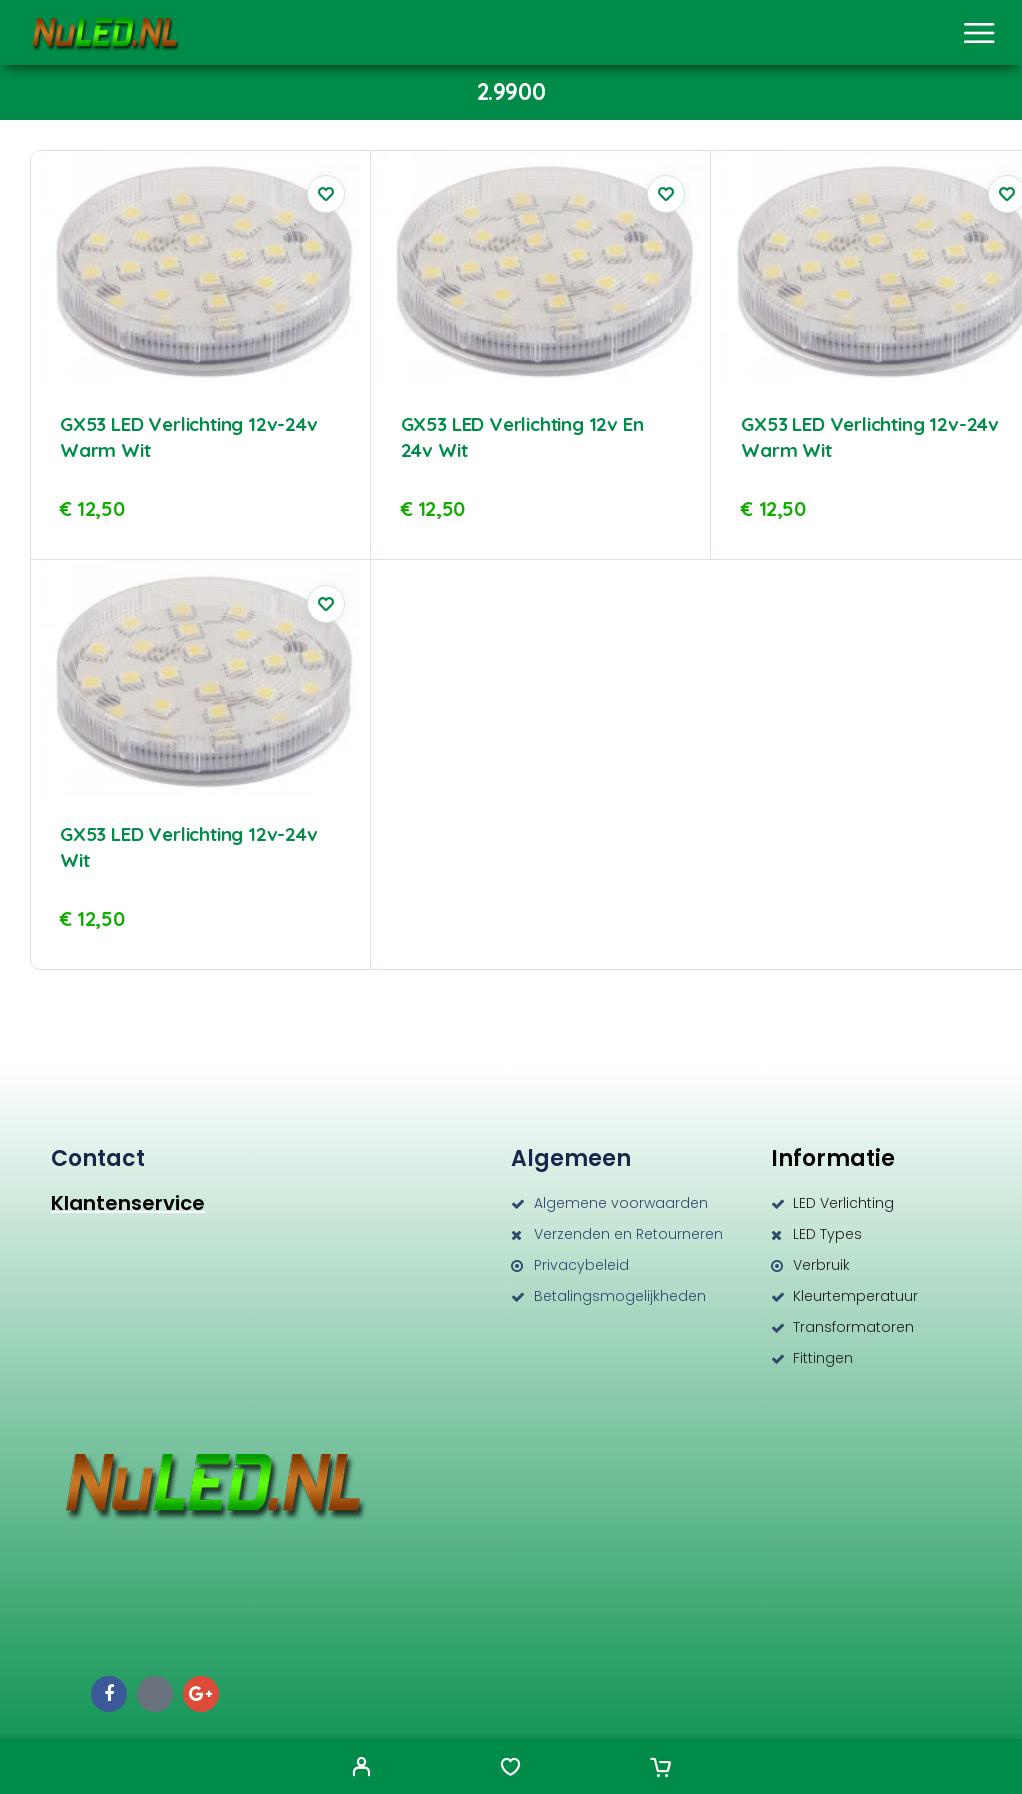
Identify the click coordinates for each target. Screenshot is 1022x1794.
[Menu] (979, 33)
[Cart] (660, 1769)
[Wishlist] (510, 1769)
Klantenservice (128, 1203)
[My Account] (361, 1769)
